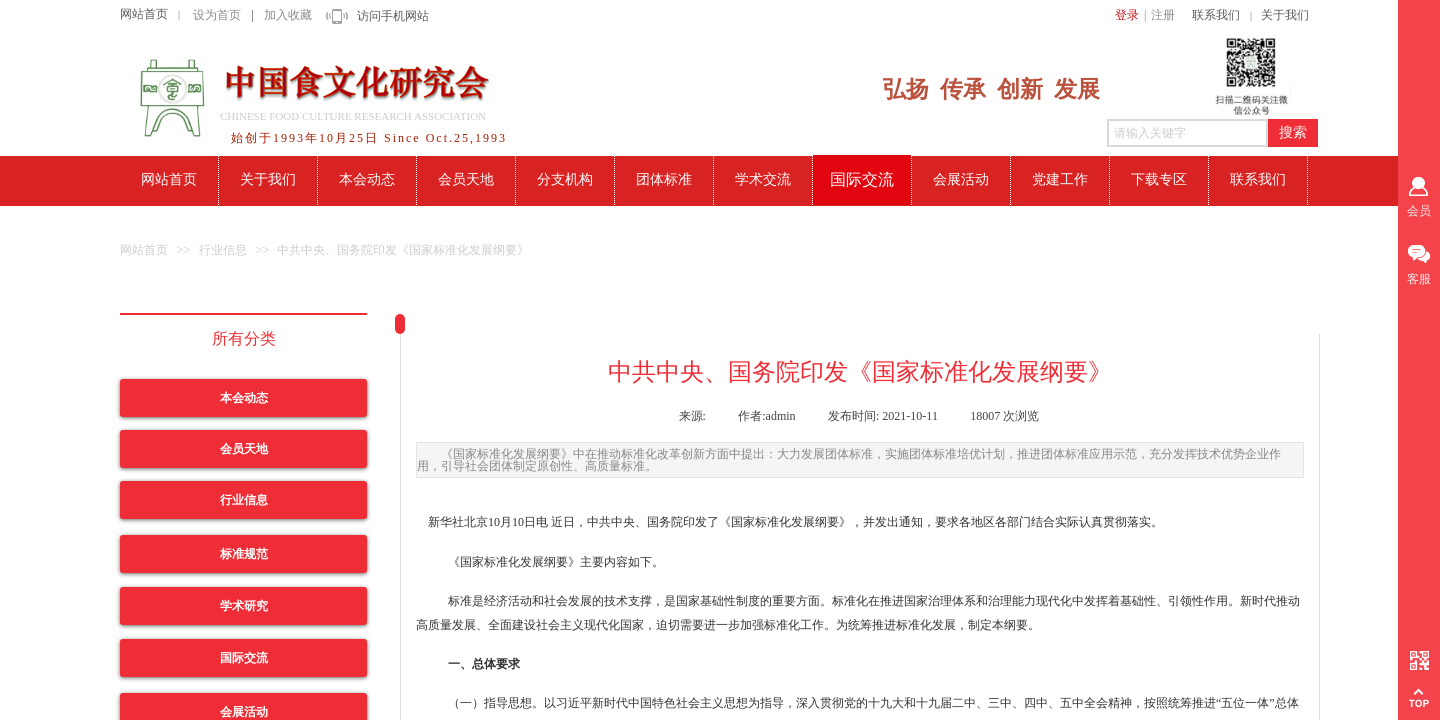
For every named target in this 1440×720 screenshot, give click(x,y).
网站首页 (144, 14)
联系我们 (1216, 15)
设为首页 (217, 15)
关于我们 (1285, 15)
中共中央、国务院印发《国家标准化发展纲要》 (403, 250)
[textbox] (1187, 133)
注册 (1163, 15)
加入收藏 (288, 15)
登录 (1127, 15)
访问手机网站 (393, 16)
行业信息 (223, 250)
